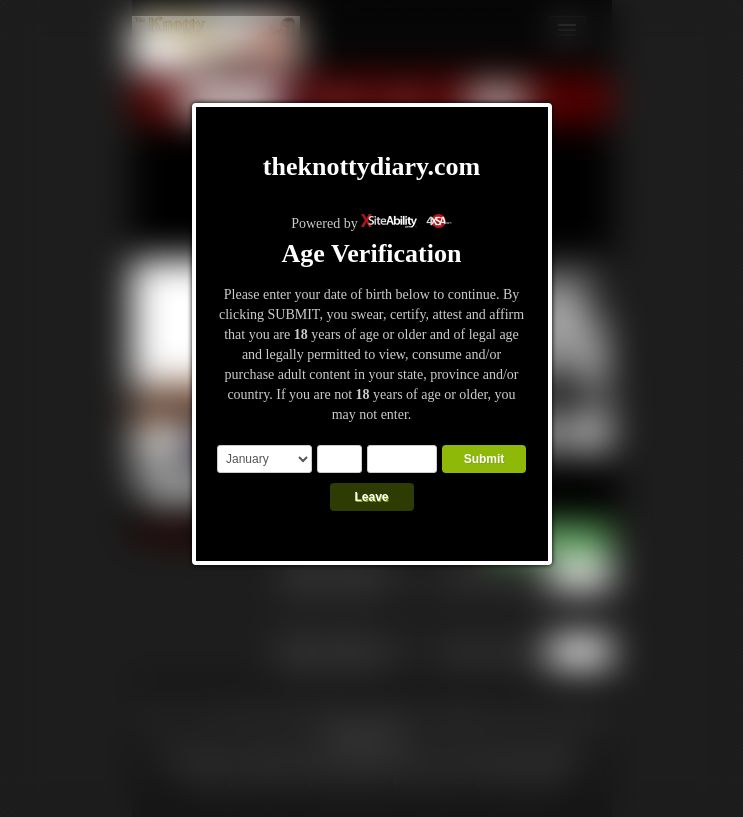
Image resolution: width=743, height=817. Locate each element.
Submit (484, 459)
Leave (371, 497)
